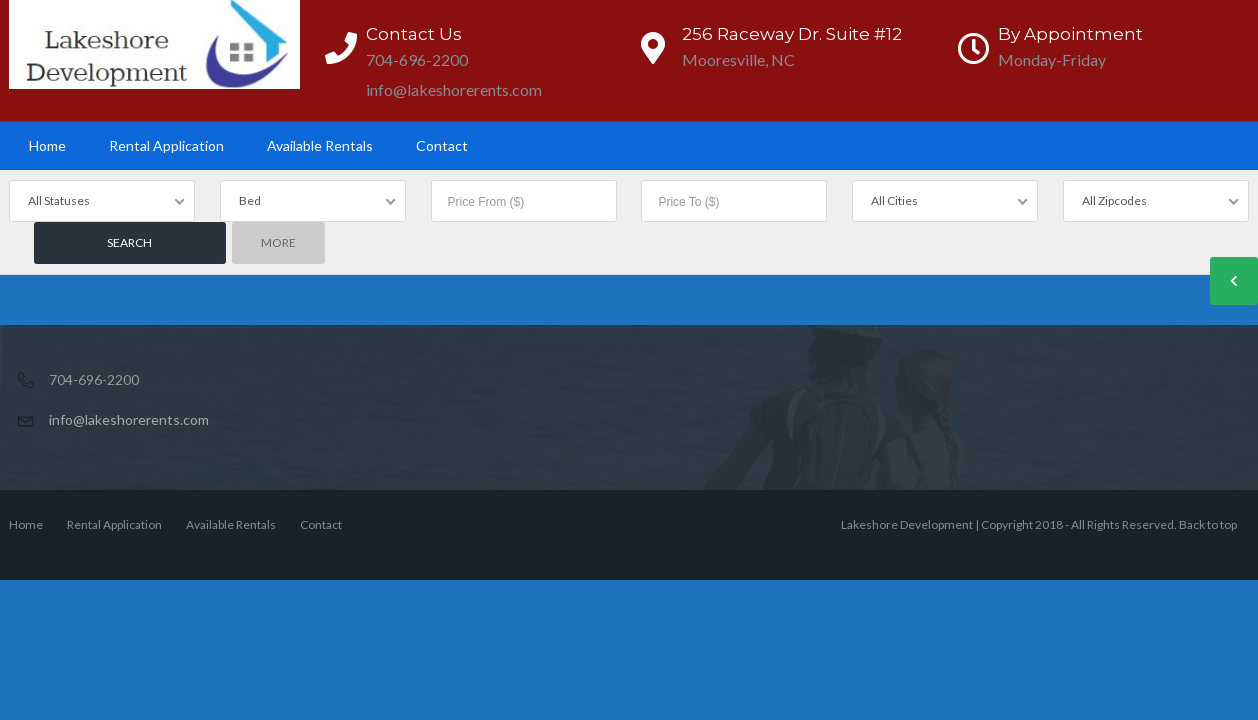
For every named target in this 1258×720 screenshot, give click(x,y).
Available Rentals (320, 145)
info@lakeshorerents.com (129, 419)
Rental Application (166, 145)
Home (47, 145)
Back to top (1208, 524)
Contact (442, 145)
